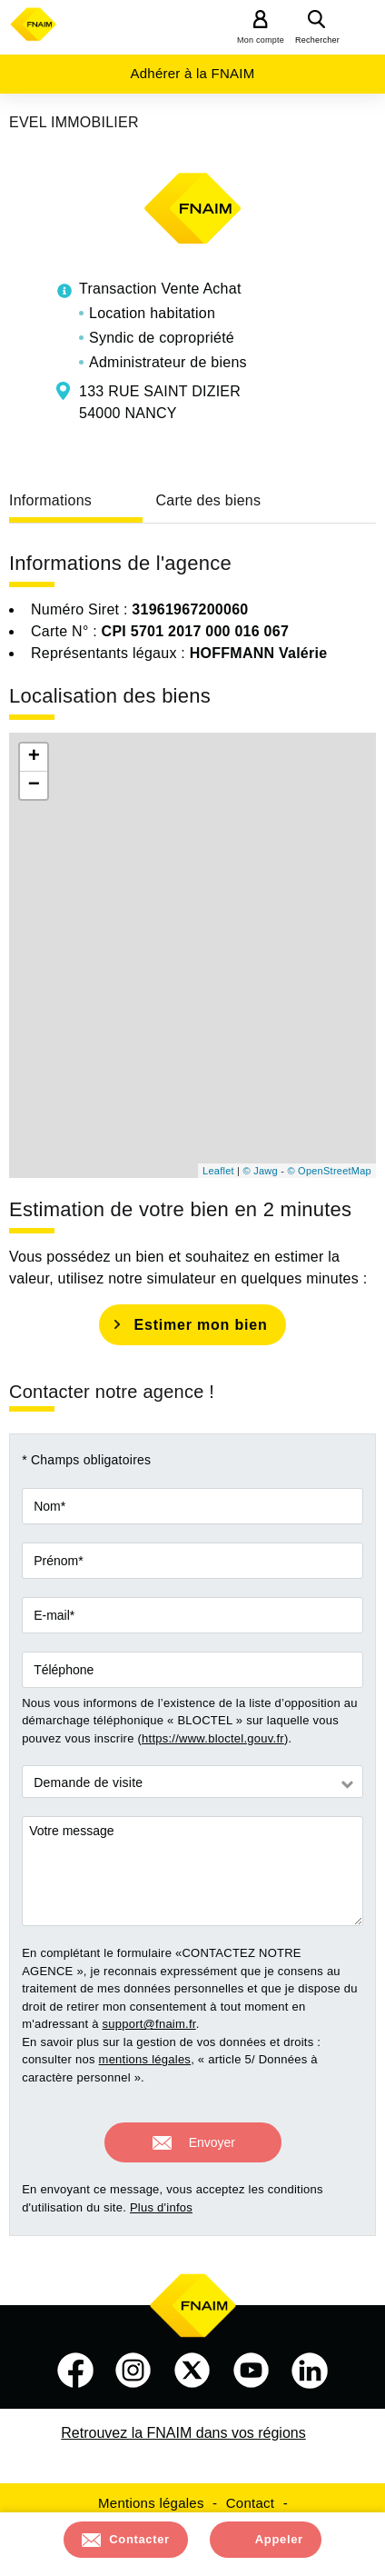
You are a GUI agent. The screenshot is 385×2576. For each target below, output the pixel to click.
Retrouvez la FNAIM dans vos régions (183, 2433)
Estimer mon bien (200, 1325)
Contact (250, 2503)
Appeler (279, 2539)
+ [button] (34, 757)
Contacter (139, 2539)
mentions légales (145, 2059)
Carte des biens (208, 500)
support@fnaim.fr (148, 2024)
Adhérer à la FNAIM (192, 73)
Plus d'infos (161, 2207)
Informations (50, 500)
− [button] (34, 785)
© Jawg (260, 1170)
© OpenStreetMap (329, 1170)
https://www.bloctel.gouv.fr (213, 1738)
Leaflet (218, 1170)
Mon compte (260, 40)
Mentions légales (151, 2503)
